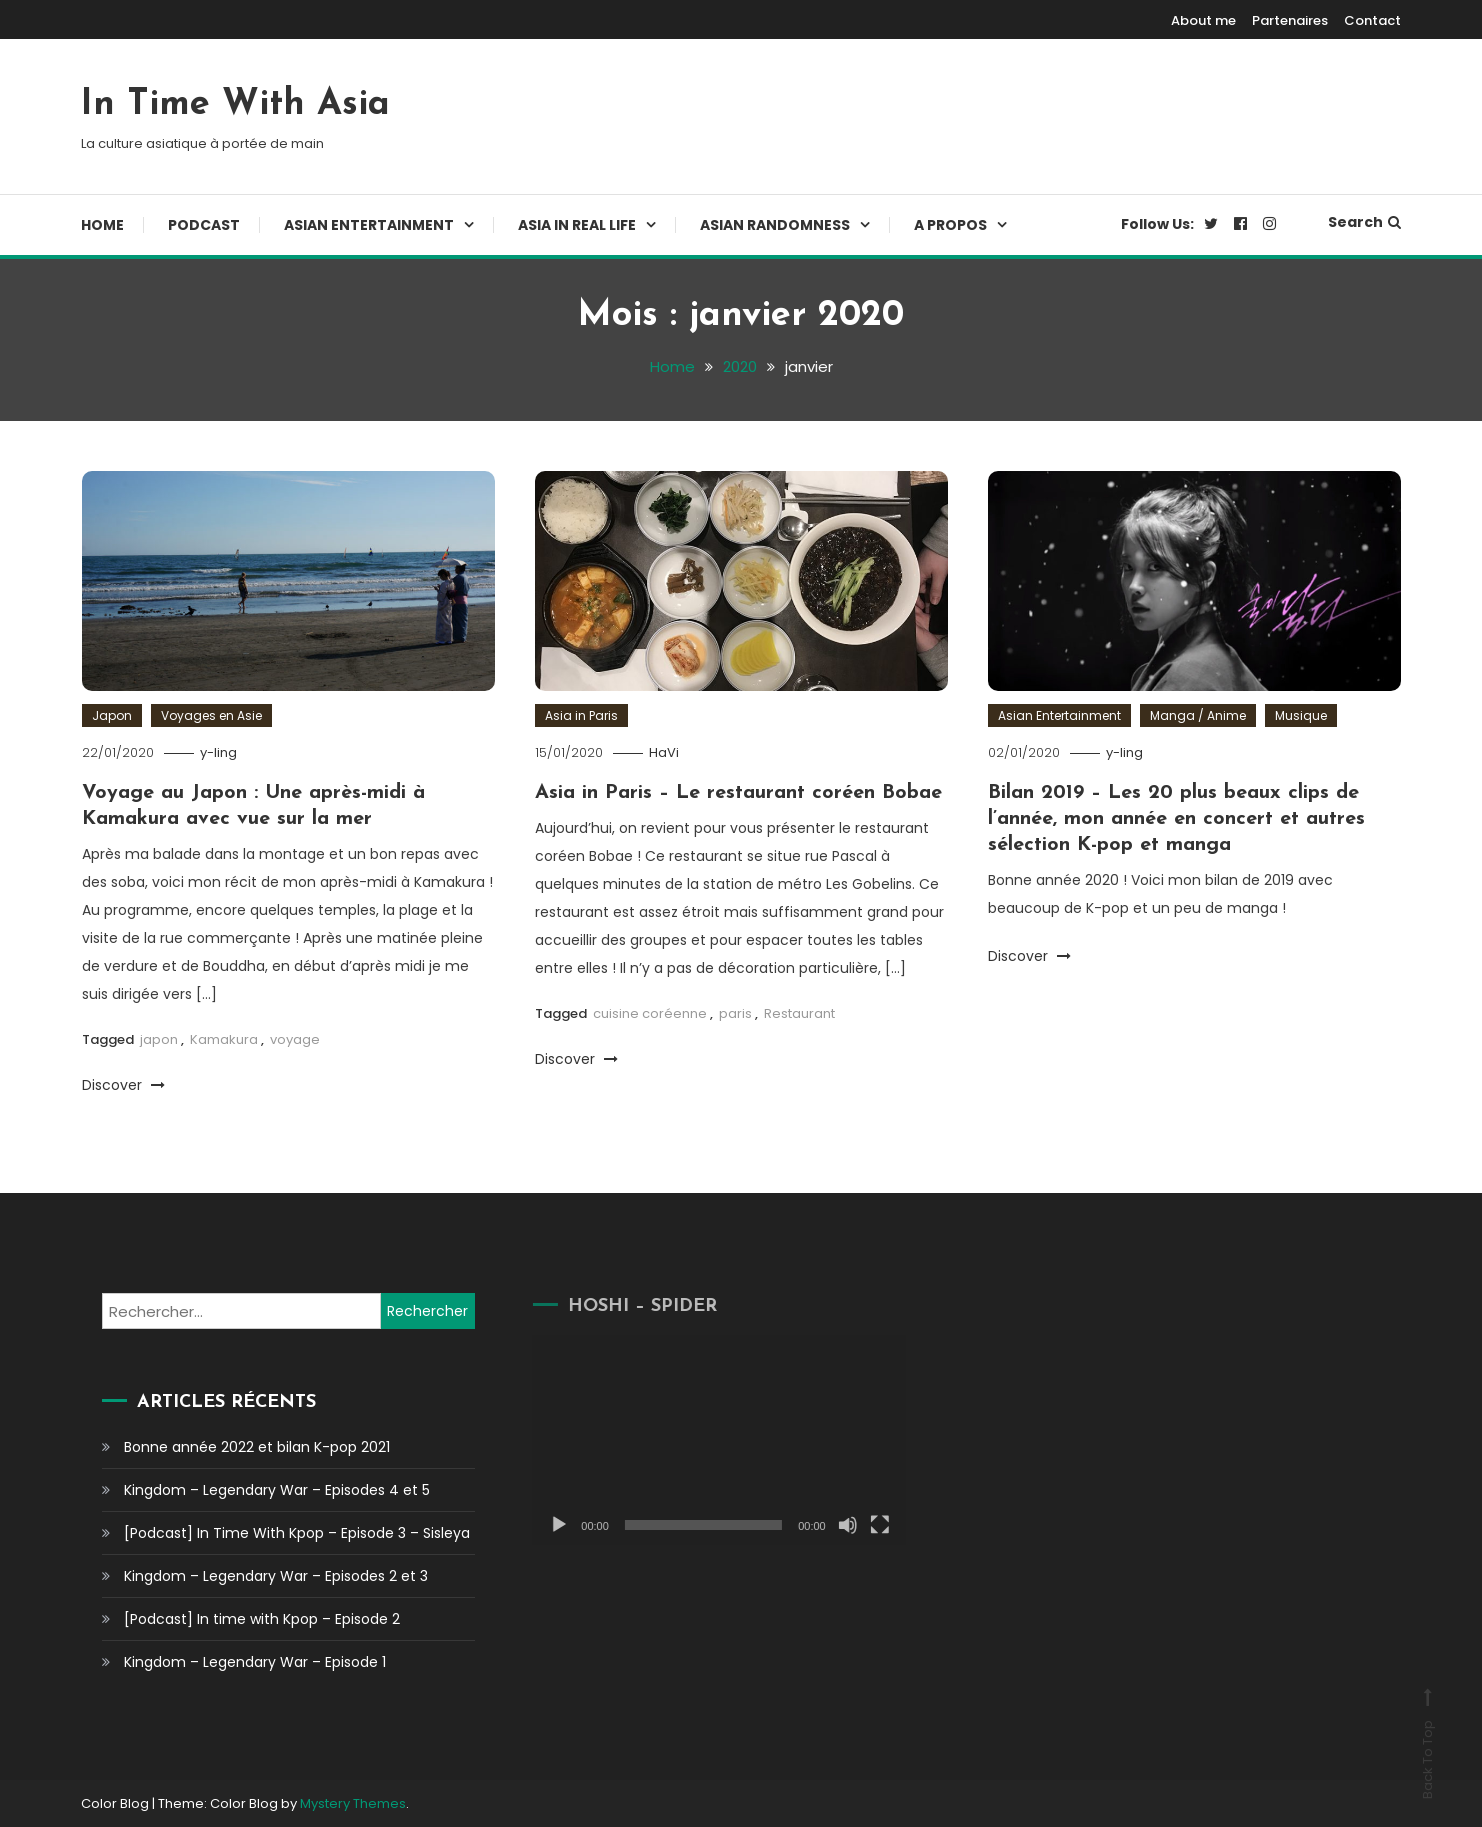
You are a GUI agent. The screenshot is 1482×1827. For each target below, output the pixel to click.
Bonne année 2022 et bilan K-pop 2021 (256, 1447)
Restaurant (799, 1013)
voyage (295, 1039)
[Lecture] (537, 1525)
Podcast (204, 225)
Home (102, 225)
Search (1364, 222)
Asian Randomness (775, 225)
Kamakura (224, 1039)
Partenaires (1290, 20)
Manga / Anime (1198, 715)
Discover (123, 1085)
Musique (1301, 715)
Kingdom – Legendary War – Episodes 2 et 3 (275, 1576)
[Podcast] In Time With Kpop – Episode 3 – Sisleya (296, 1533)
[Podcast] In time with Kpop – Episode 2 (261, 1619)
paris (735, 1013)
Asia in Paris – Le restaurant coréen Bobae (738, 793)
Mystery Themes (353, 1803)
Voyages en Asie (211, 715)
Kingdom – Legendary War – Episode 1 (254, 1662)
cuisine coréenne (650, 1013)
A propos (950, 225)
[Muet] (825, 1525)
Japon (112, 715)
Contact (1372, 20)
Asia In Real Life (577, 225)
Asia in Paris (581, 715)
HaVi (664, 752)
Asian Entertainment (369, 225)
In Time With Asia (235, 105)
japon (159, 1039)
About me (1203, 20)
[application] (697, 1439)
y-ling (218, 752)
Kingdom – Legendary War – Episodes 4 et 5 (276, 1490)
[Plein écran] (857, 1525)
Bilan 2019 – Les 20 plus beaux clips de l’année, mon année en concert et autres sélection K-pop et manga (1176, 819)
